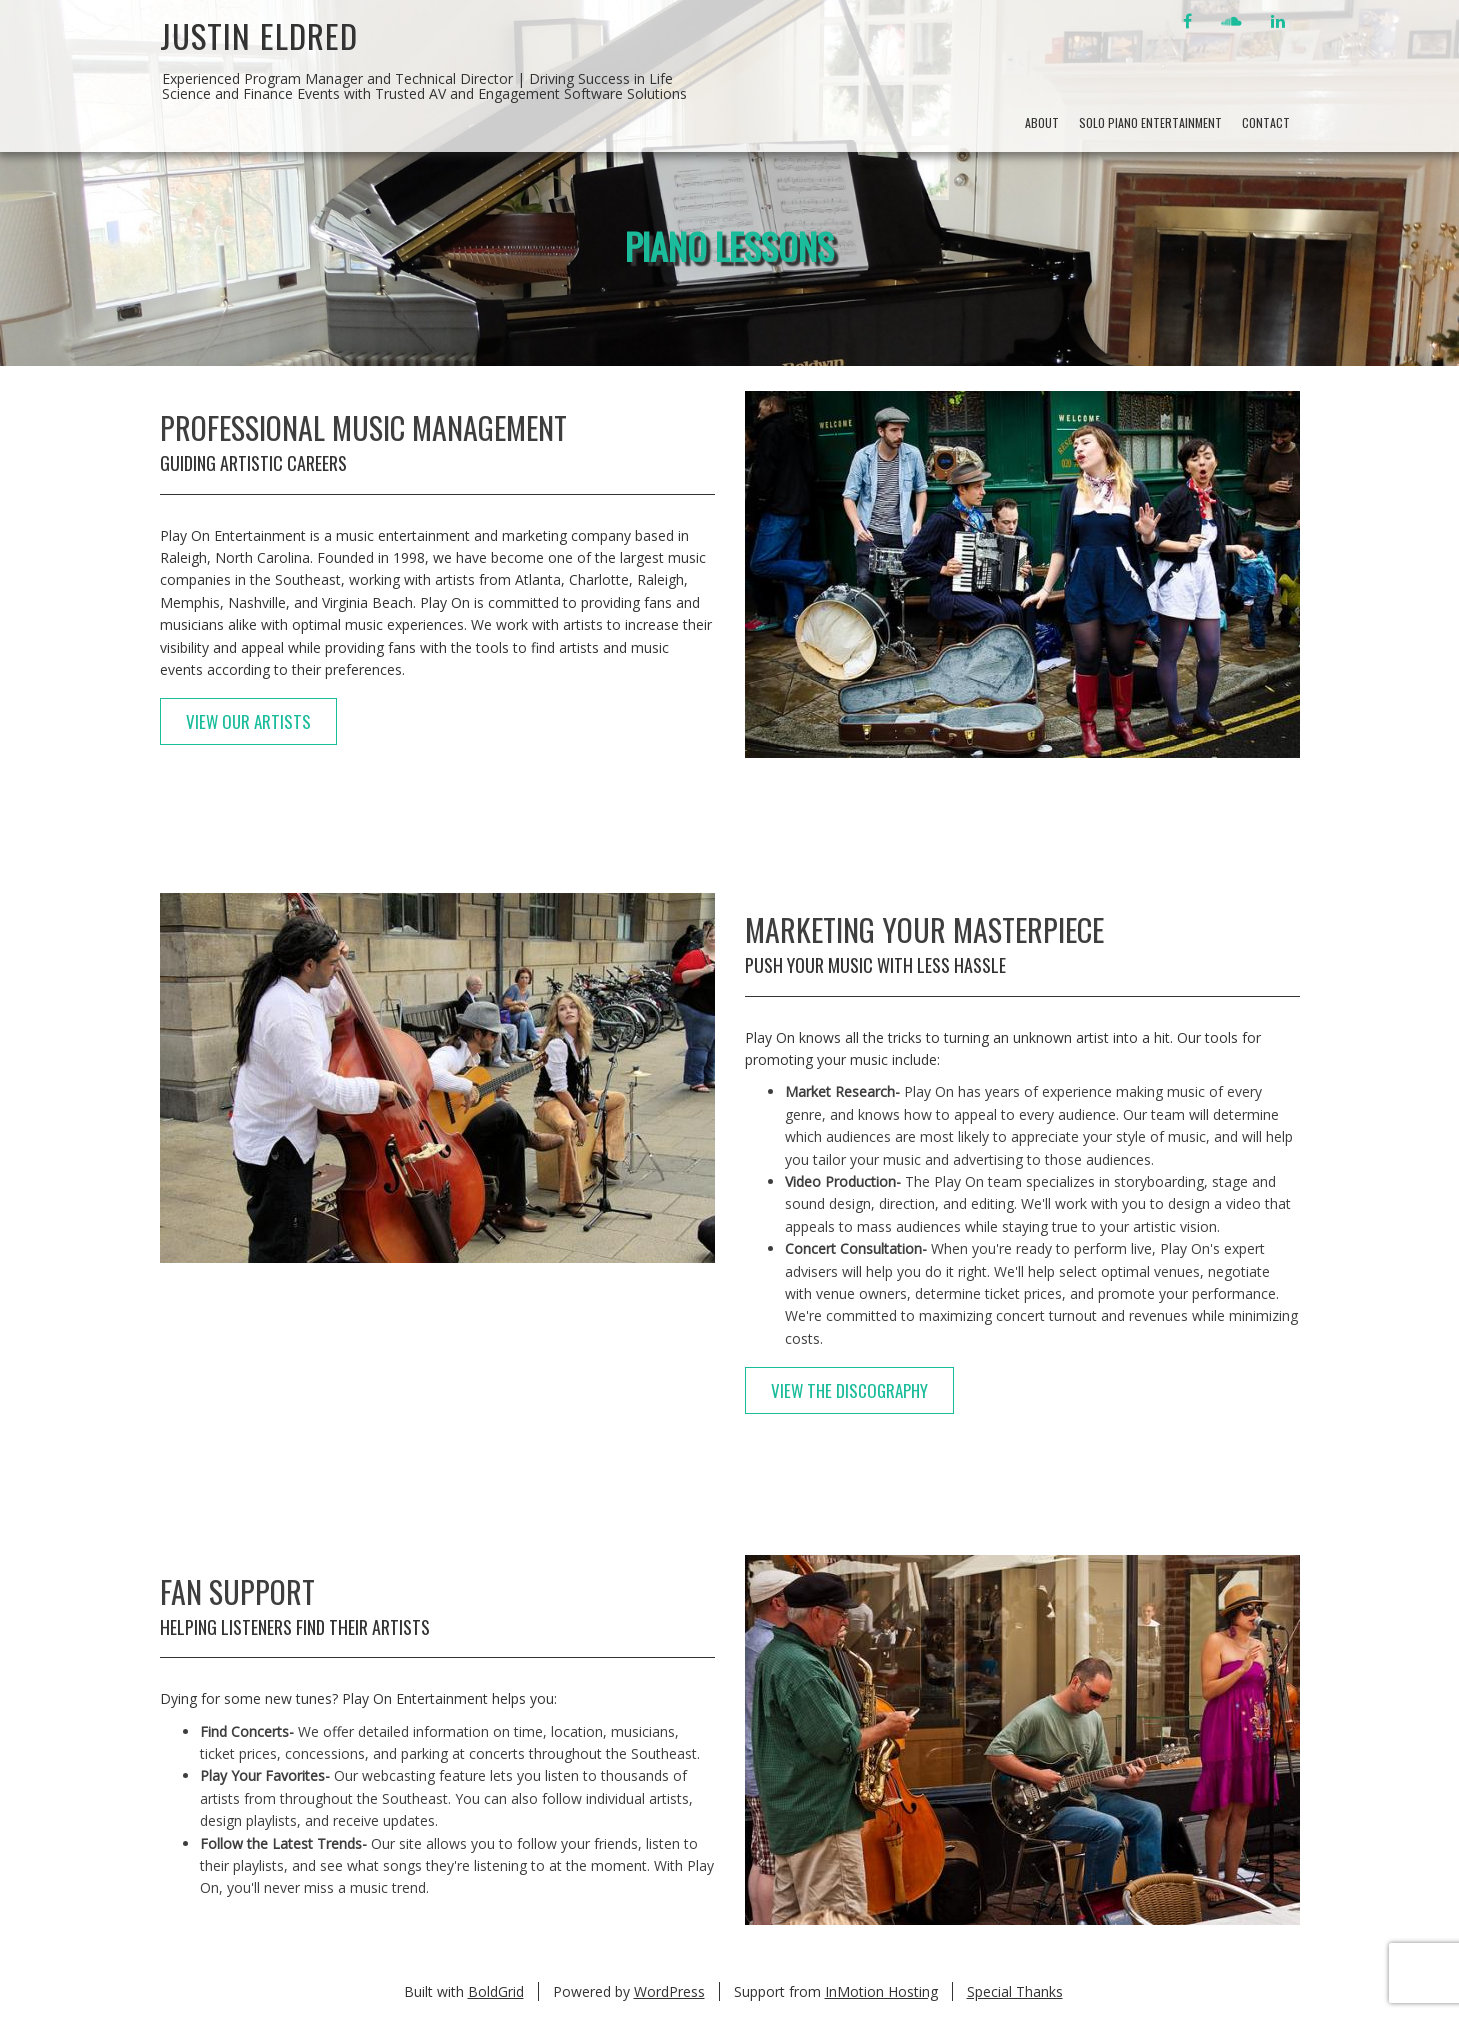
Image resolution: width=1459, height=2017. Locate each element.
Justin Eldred (259, 35)
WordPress (669, 1991)
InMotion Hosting (881, 1991)
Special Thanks (1015, 1991)
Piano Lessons (729, 245)
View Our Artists (248, 721)
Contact (1266, 122)
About (1042, 122)
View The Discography (849, 1390)
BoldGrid (496, 1991)
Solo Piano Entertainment (1150, 122)
